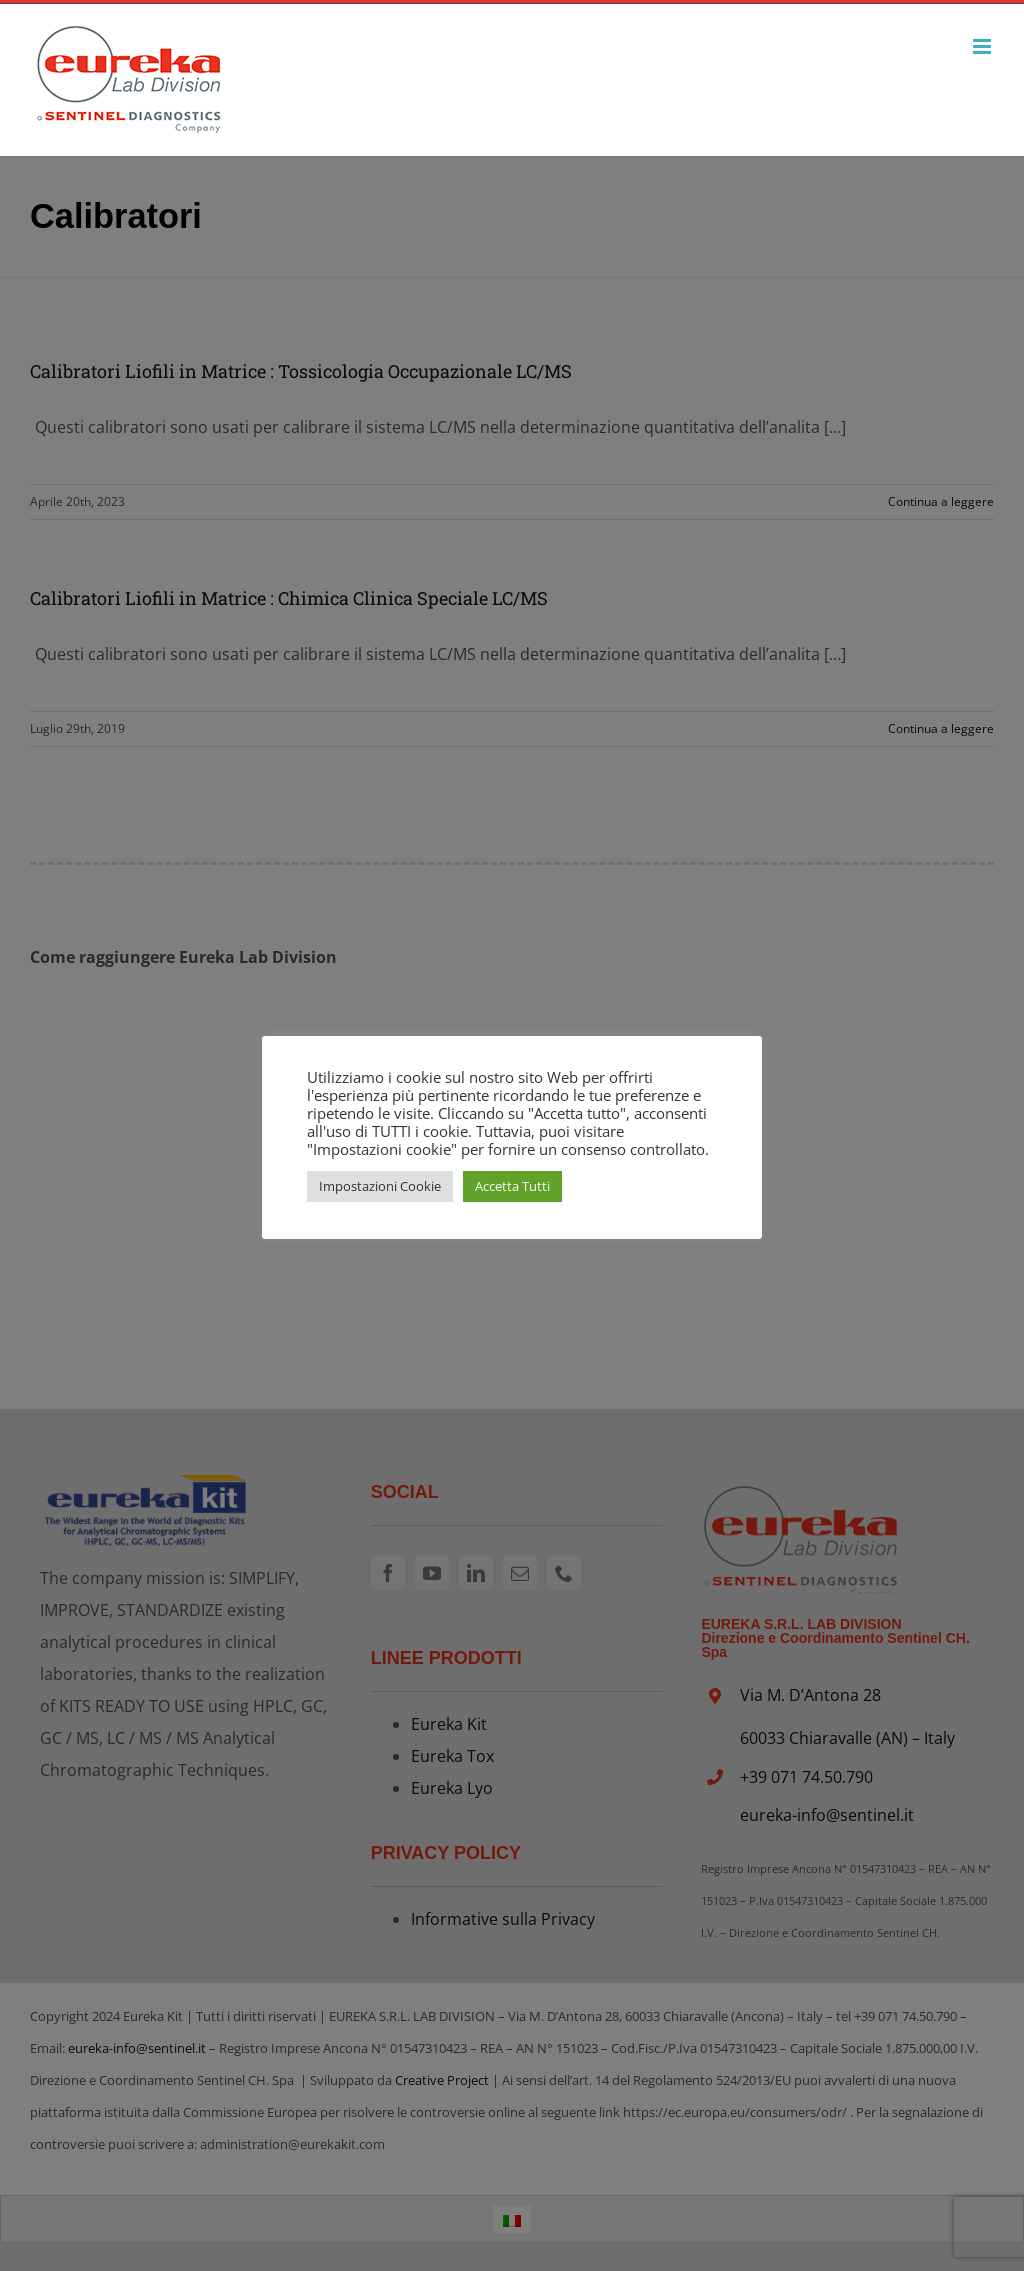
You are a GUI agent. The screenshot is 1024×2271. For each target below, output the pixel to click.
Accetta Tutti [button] (512, 1186)
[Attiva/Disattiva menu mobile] (983, 46)
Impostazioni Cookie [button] (380, 1186)
